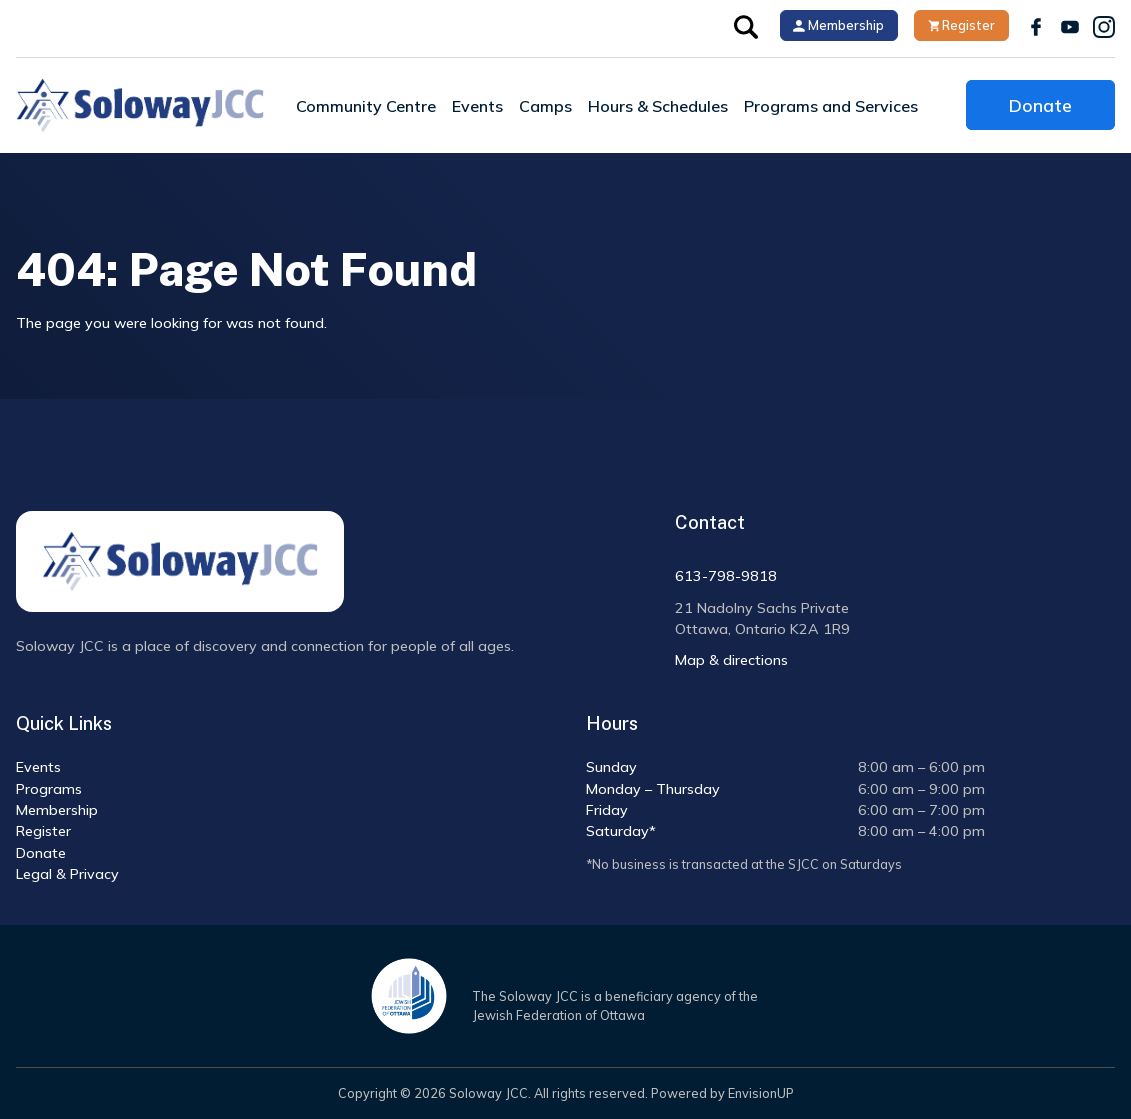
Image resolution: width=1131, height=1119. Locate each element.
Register (962, 25)
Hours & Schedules (658, 106)
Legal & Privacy (67, 874)
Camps (545, 106)
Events (477, 106)
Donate (1040, 105)
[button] (746, 25)
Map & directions (731, 660)
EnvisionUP (761, 1093)
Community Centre (366, 106)
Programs (49, 789)
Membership (838, 25)
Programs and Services (831, 106)
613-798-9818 (726, 576)
